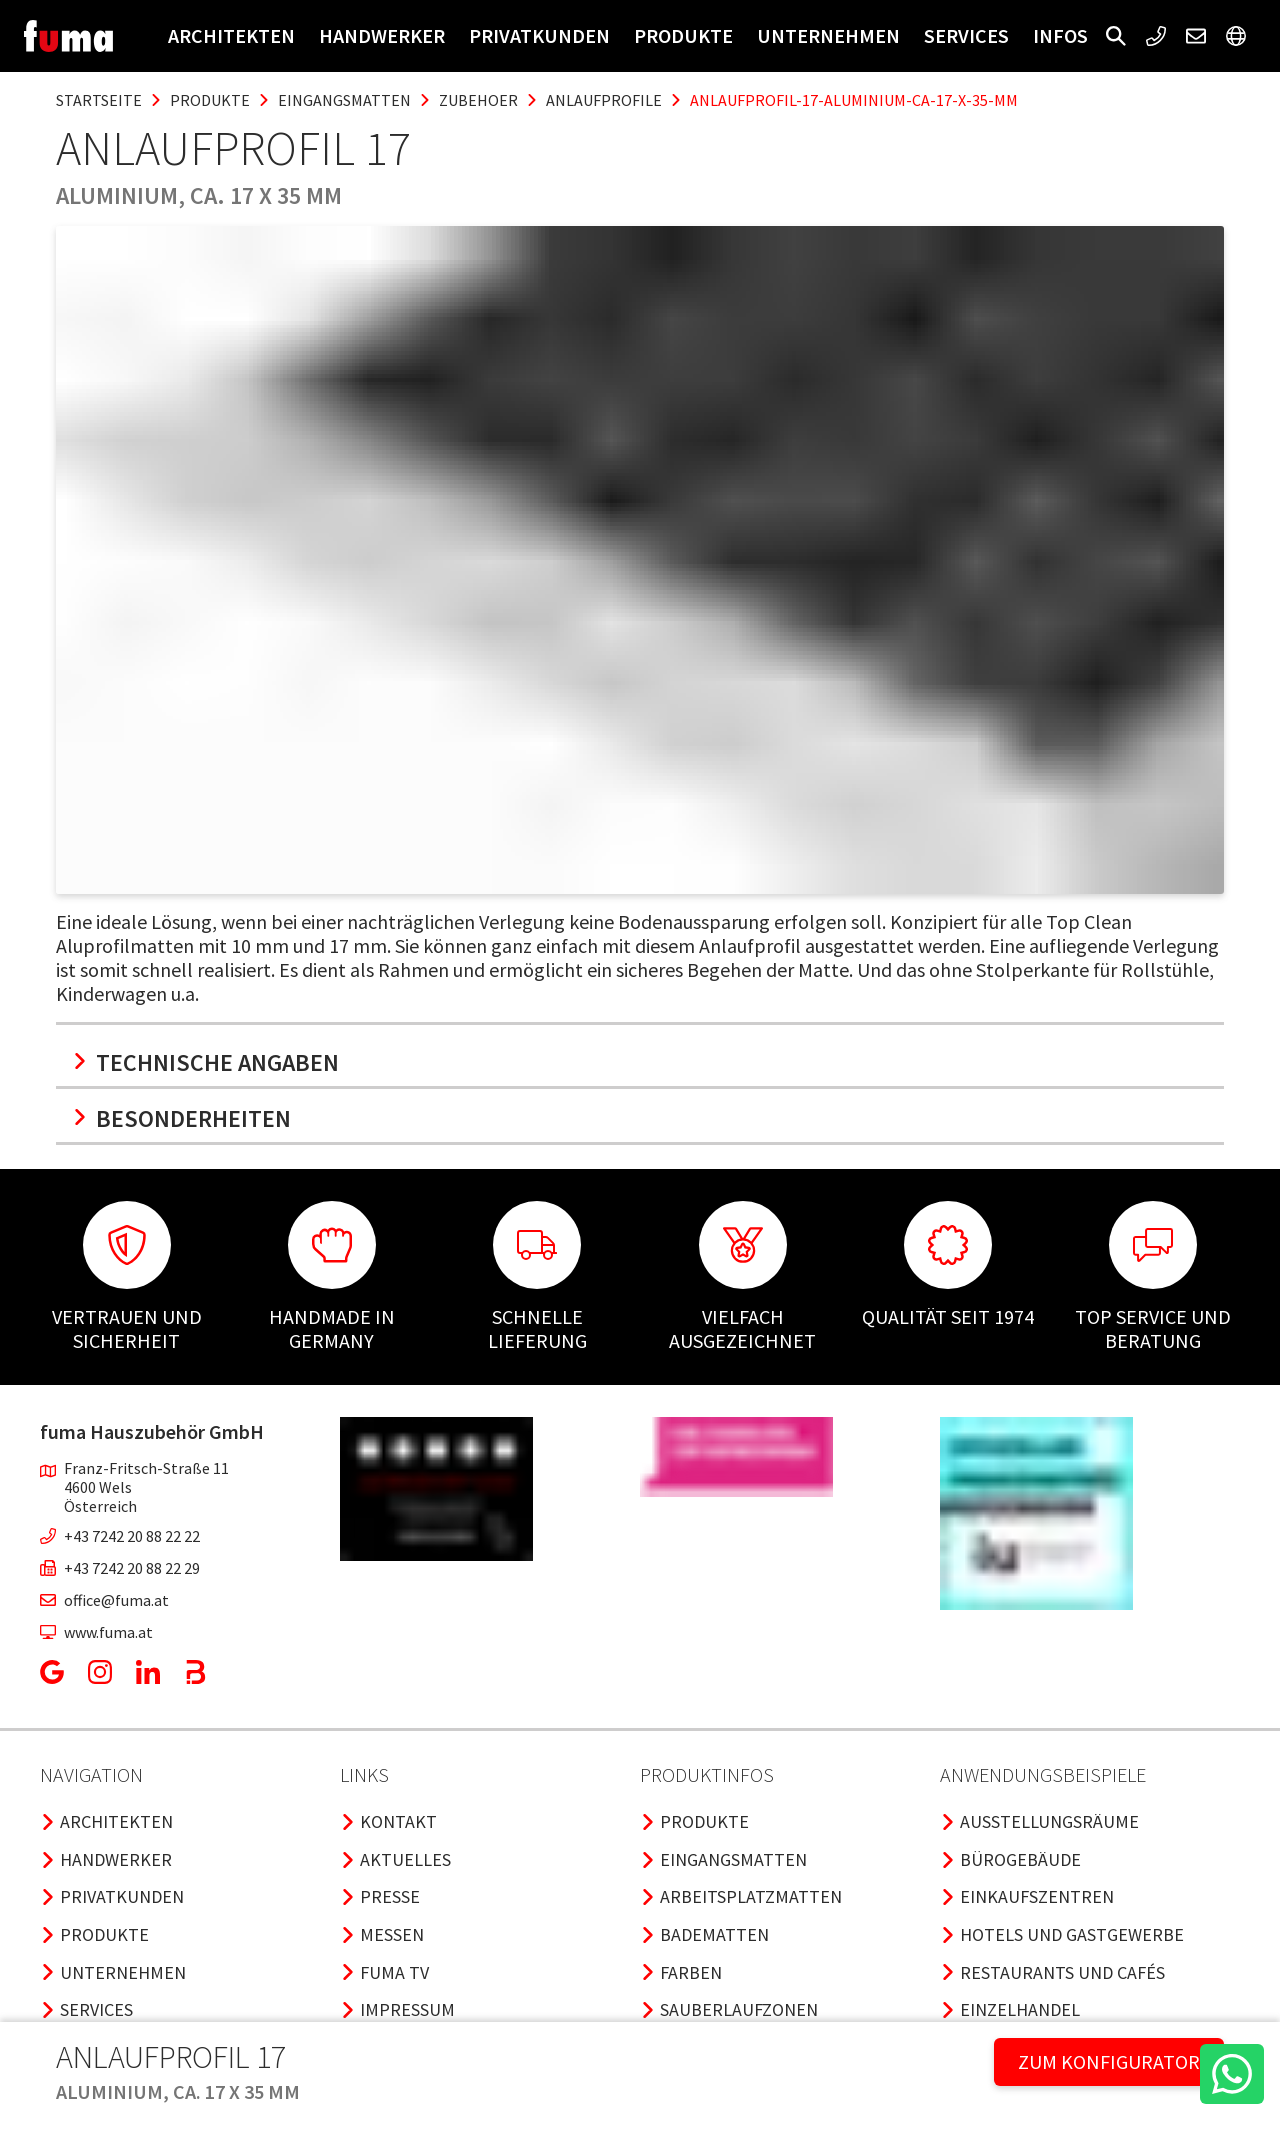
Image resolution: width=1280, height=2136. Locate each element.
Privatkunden (539, 35)
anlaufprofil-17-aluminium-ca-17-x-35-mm (854, 100)
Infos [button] (1060, 35)
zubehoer (478, 100)
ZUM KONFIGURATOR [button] (1109, 2061)
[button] (1116, 36)
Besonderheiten (181, 1118)
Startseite (99, 100)
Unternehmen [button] (828, 35)
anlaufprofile (604, 100)
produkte (210, 100)
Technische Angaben (205, 1062)
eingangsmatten (344, 100)
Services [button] (966, 35)
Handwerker (382, 35)
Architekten (231, 35)
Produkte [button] (683, 35)
